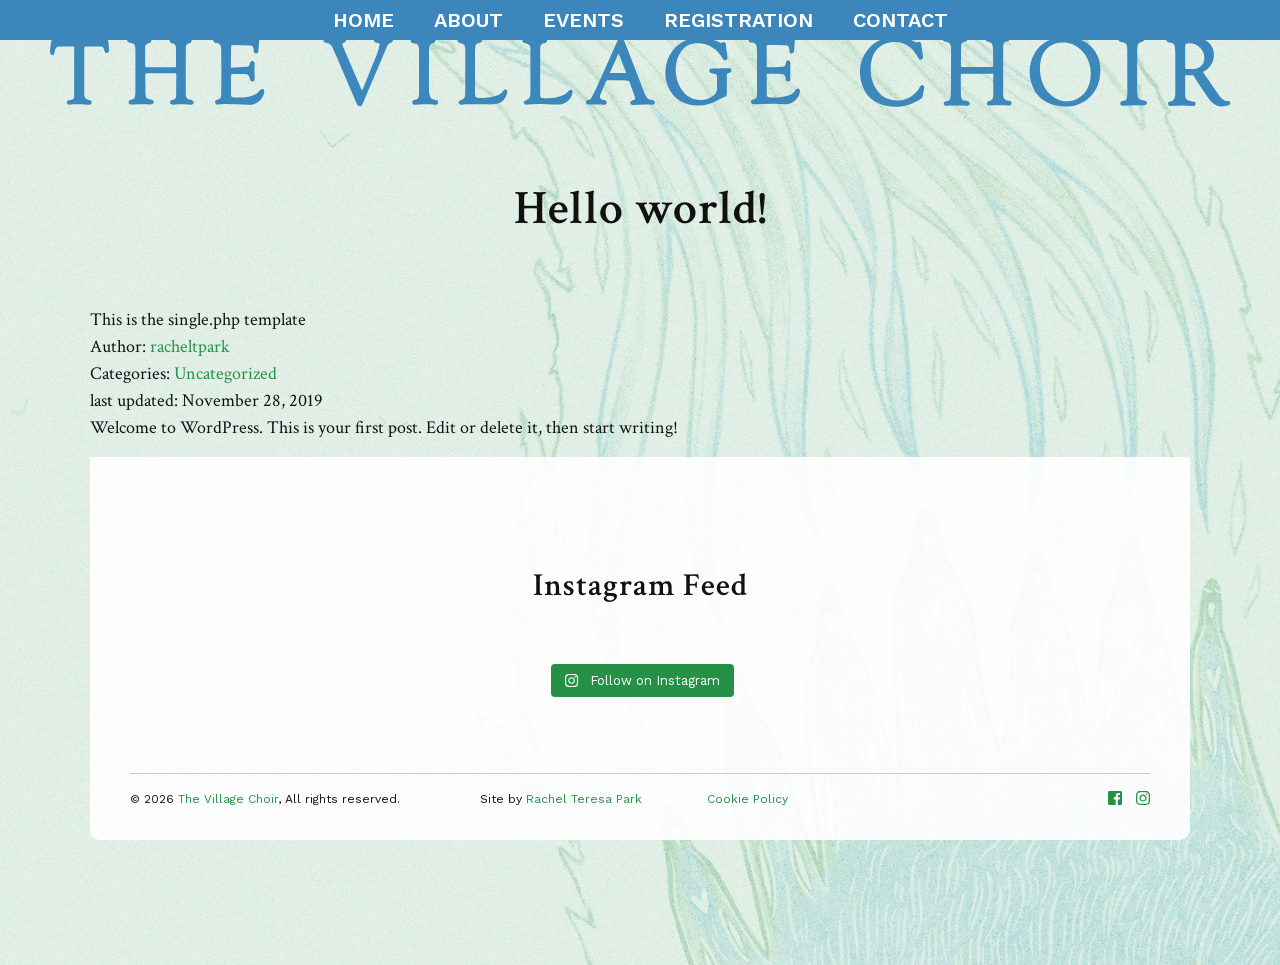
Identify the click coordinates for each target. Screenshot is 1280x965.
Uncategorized (225, 373)
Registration (738, 20)
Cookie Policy (747, 799)
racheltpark (190, 346)
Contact (900, 20)
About (468, 20)
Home (363, 20)
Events (583, 20)
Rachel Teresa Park (584, 799)
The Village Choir (228, 799)
